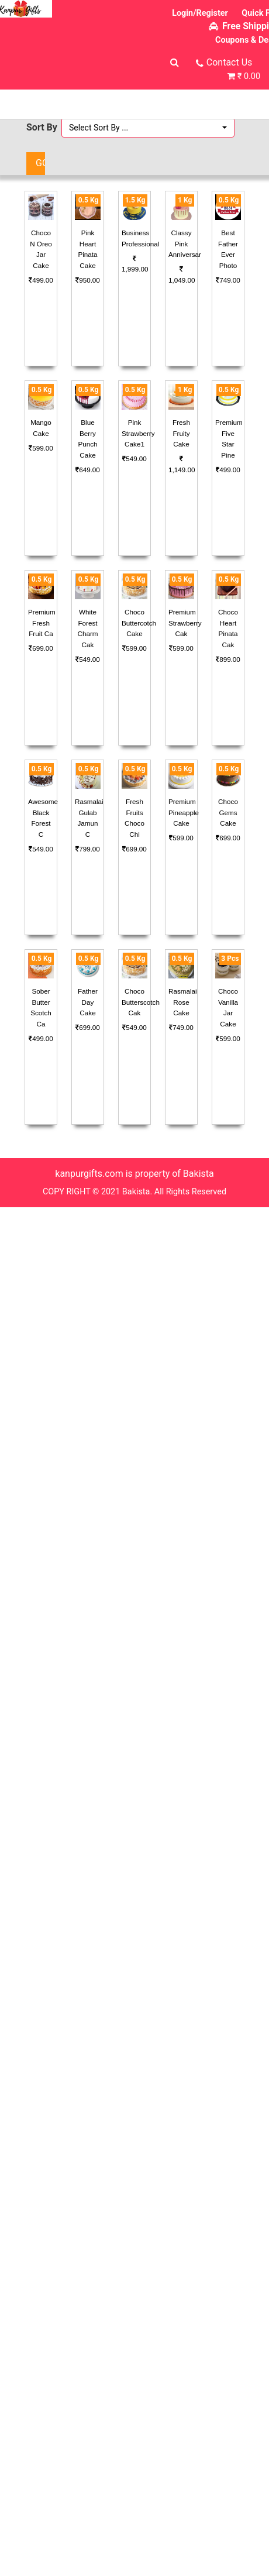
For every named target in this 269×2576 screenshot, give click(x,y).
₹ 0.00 (248, 76)
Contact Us (229, 62)
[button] (147, 128)
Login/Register (200, 13)
